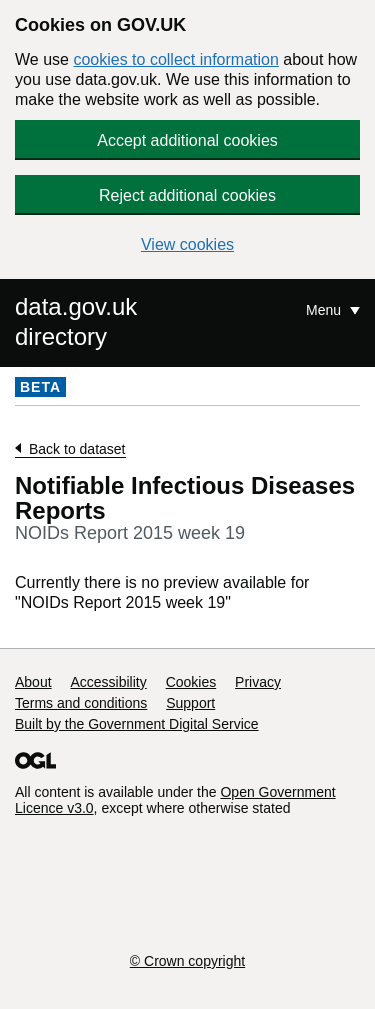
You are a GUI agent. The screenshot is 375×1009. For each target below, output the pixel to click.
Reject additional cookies (187, 195)
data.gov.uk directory (76, 321)
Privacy (258, 682)
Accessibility (108, 682)
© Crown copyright (187, 961)
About (33, 682)
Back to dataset (77, 449)
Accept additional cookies (187, 140)
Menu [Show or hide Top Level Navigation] (325, 310)
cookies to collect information (175, 59)
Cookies (191, 682)
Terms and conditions (81, 703)
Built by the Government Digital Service (137, 724)
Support (190, 703)
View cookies (187, 244)
